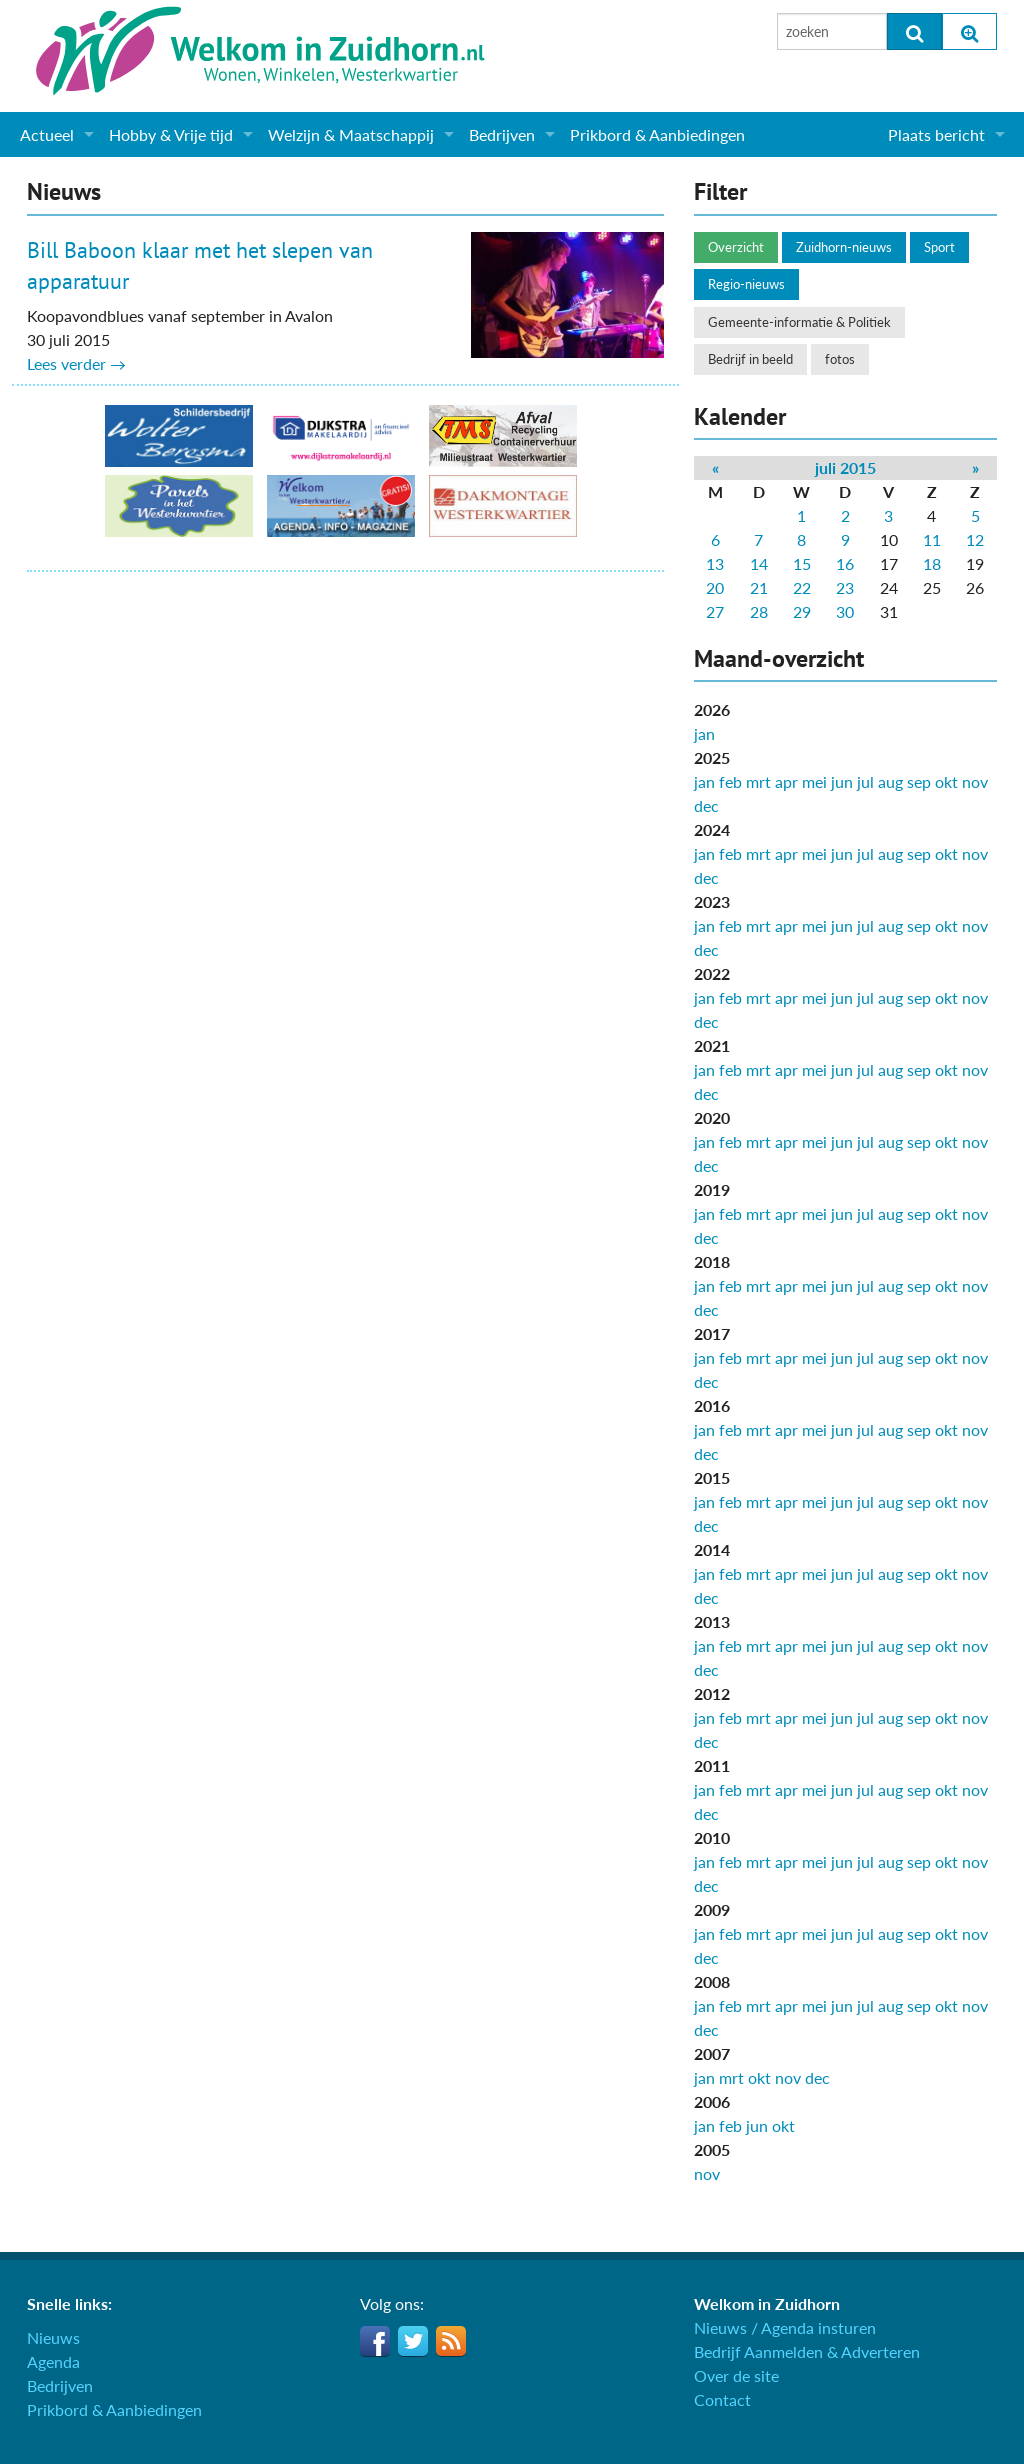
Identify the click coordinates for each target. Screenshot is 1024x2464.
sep (919, 781)
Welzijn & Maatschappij (351, 134)
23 (845, 587)
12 (975, 539)
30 (845, 611)
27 (715, 611)
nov (975, 781)
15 (802, 563)
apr (786, 781)
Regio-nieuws (746, 284)
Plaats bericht (936, 134)
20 (715, 587)
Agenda (53, 2361)
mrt (758, 781)
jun (842, 781)
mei (814, 781)
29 (802, 611)
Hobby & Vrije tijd (171, 134)
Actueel (47, 134)
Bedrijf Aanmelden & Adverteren (807, 2351)
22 (802, 587)
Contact (722, 2399)
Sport (939, 247)
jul (865, 781)
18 (932, 563)
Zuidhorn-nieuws (844, 247)
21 (759, 587)
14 (759, 563)
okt (946, 781)
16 (845, 563)
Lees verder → (76, 363)
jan (704, 733)
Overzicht (736, 247)
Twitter (413, 2341)
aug (890, 781)
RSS (451, 2341)
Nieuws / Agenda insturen (785, 2327)
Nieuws (53, 2337)
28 (759, 611)
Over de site (736, 2375)
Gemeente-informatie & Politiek (799, 322)
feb (730, 781)
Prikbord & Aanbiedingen (657, 134)
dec (706, 805)
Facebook (375, 2341)
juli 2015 (845, 467)
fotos (840, 359)
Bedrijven (502, 134)
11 (932, 539)
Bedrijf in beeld (750, 359)
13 (715, 563)
